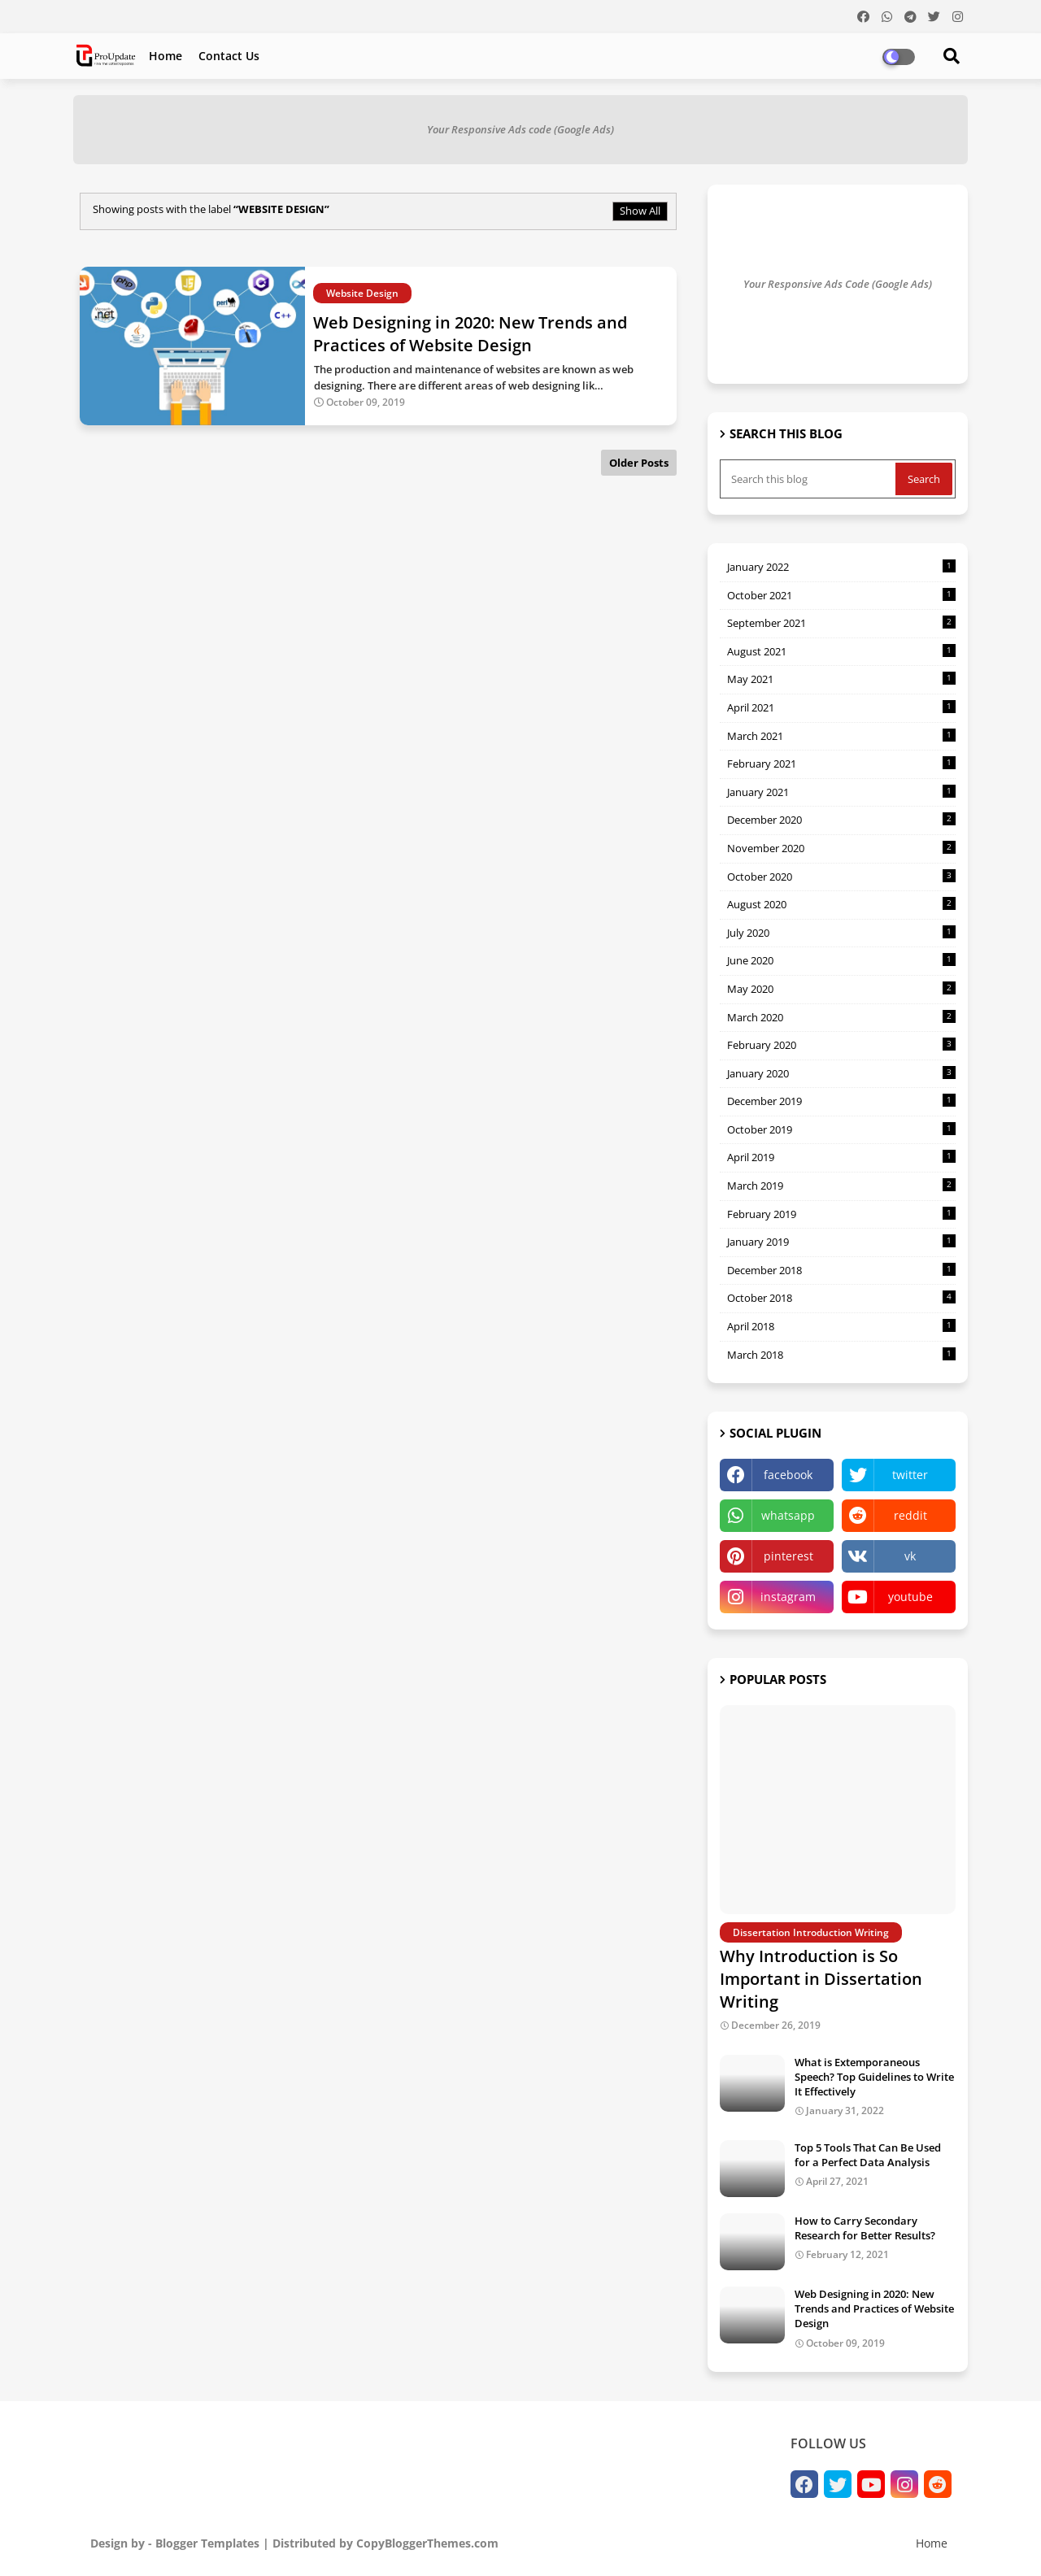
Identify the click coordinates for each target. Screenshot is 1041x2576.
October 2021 (841, 595)
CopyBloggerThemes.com (427, 2543)
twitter (910, 1474)
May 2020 (841, 988)
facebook (788, 1474)
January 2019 (841, 1241)
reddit (910, 1515)
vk (910, 1556)
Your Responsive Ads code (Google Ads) (520, 129)
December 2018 (841, 1270)
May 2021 (841, 679)
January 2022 (841, 566)
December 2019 (841, 1101)
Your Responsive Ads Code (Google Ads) (837, 283)
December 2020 (841, 819)
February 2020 (841, 1045)
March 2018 (841, 1354)
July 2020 (841, 932)
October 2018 (841, 1297)
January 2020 (841, 1073)
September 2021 (841, 623)
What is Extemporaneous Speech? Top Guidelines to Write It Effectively (874, 2077)
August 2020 (841, 904)
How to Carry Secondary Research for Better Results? (865, 2228)
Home (165, 55)
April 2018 (841, 1326)
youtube (910, 1596)
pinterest (788, 1556)
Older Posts (639, 462)
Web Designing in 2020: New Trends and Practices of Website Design (874, 2308)
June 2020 (841, 960)
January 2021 (841, 792)
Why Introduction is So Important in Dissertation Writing (821, 1978)
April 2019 (841, 1157)
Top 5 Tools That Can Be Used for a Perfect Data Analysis (868, 2154)
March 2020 (841, 1017)
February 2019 (841, 1214)
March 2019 (841, 1185)
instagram (788, 1596)
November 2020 (841, 848)
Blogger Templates (207, 2543)
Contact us (228, 55)
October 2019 (841, 1129)
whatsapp (788, 1515)
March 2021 (841, 736)
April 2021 (841, 707)
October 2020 (841, 876)
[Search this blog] (809, 479)
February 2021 (841, 763)
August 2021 (841, 651)
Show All (640, 210)
